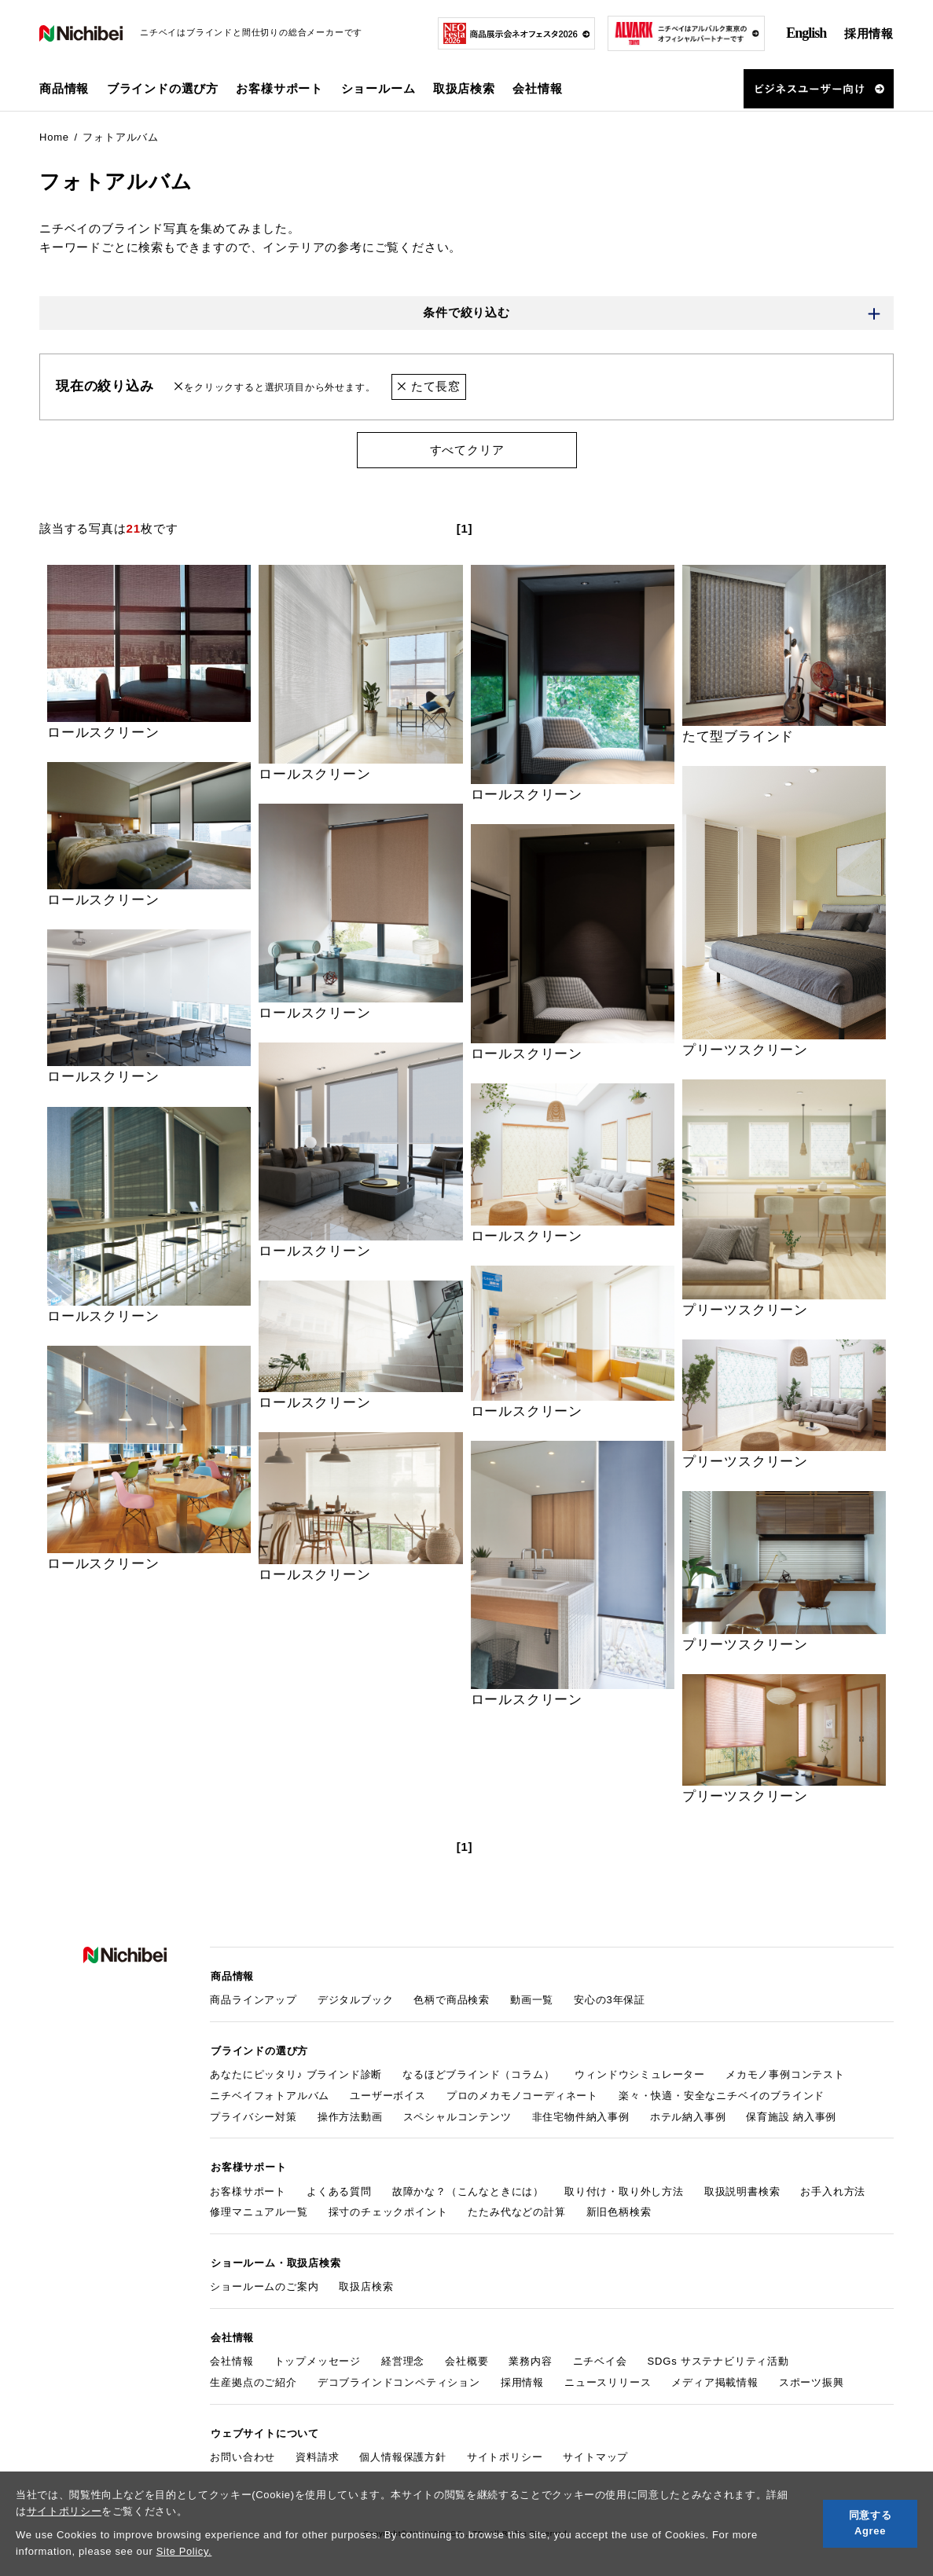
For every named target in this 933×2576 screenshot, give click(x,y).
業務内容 (530, 2358)
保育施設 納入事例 (791, 2115)
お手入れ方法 (832, 2189)
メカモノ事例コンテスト (785, 2073)
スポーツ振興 (811, 2379)
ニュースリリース (607, 2379)
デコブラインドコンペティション (399, 2379)
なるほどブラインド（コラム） (478, 2073)
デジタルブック (356, 1999)
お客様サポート (248, 2189)
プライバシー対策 (253, 2115)
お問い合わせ (242, 2453)
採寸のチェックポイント (388, 2210)
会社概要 (466, 2358)
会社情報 (231, 2358)
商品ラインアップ (253, 1999)
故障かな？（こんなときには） (468, 2189)
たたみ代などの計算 (516, 2210)
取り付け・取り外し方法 (624, 2189)
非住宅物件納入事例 (581, 2115)
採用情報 (869, 33)
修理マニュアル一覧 (258, 2210)
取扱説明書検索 (742, 2189)
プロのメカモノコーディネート (522, 2094)
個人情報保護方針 (402, 2453)
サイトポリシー (64, 2511)
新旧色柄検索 (619, 2210)
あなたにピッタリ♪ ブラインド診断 (296, 2073)
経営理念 (402, 2358)
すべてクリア (466, 449)
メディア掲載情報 (714, 2379)
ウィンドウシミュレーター (640, 2073)
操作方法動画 (350, 2115)
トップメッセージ (317, 2358)
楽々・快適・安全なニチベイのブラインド (722, 2094)
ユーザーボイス (388, 2094)
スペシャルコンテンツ (457, 2115)
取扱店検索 (464, 88)
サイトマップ (595, 2453)
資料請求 (317, 2453)
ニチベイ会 (600, 2358)
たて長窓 (429, 387)
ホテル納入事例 (688, 2115)
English (806, 33)
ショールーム (378, 88)
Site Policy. (184, 2551)
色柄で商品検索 (451, 1999)
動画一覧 (531, 1999)
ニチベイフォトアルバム (269, 2094)
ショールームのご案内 (264, 2284)
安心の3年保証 (609, 1999)
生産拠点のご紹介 (253, 2379)
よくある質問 (339, 2189)
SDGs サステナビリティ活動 (718, 2358)
